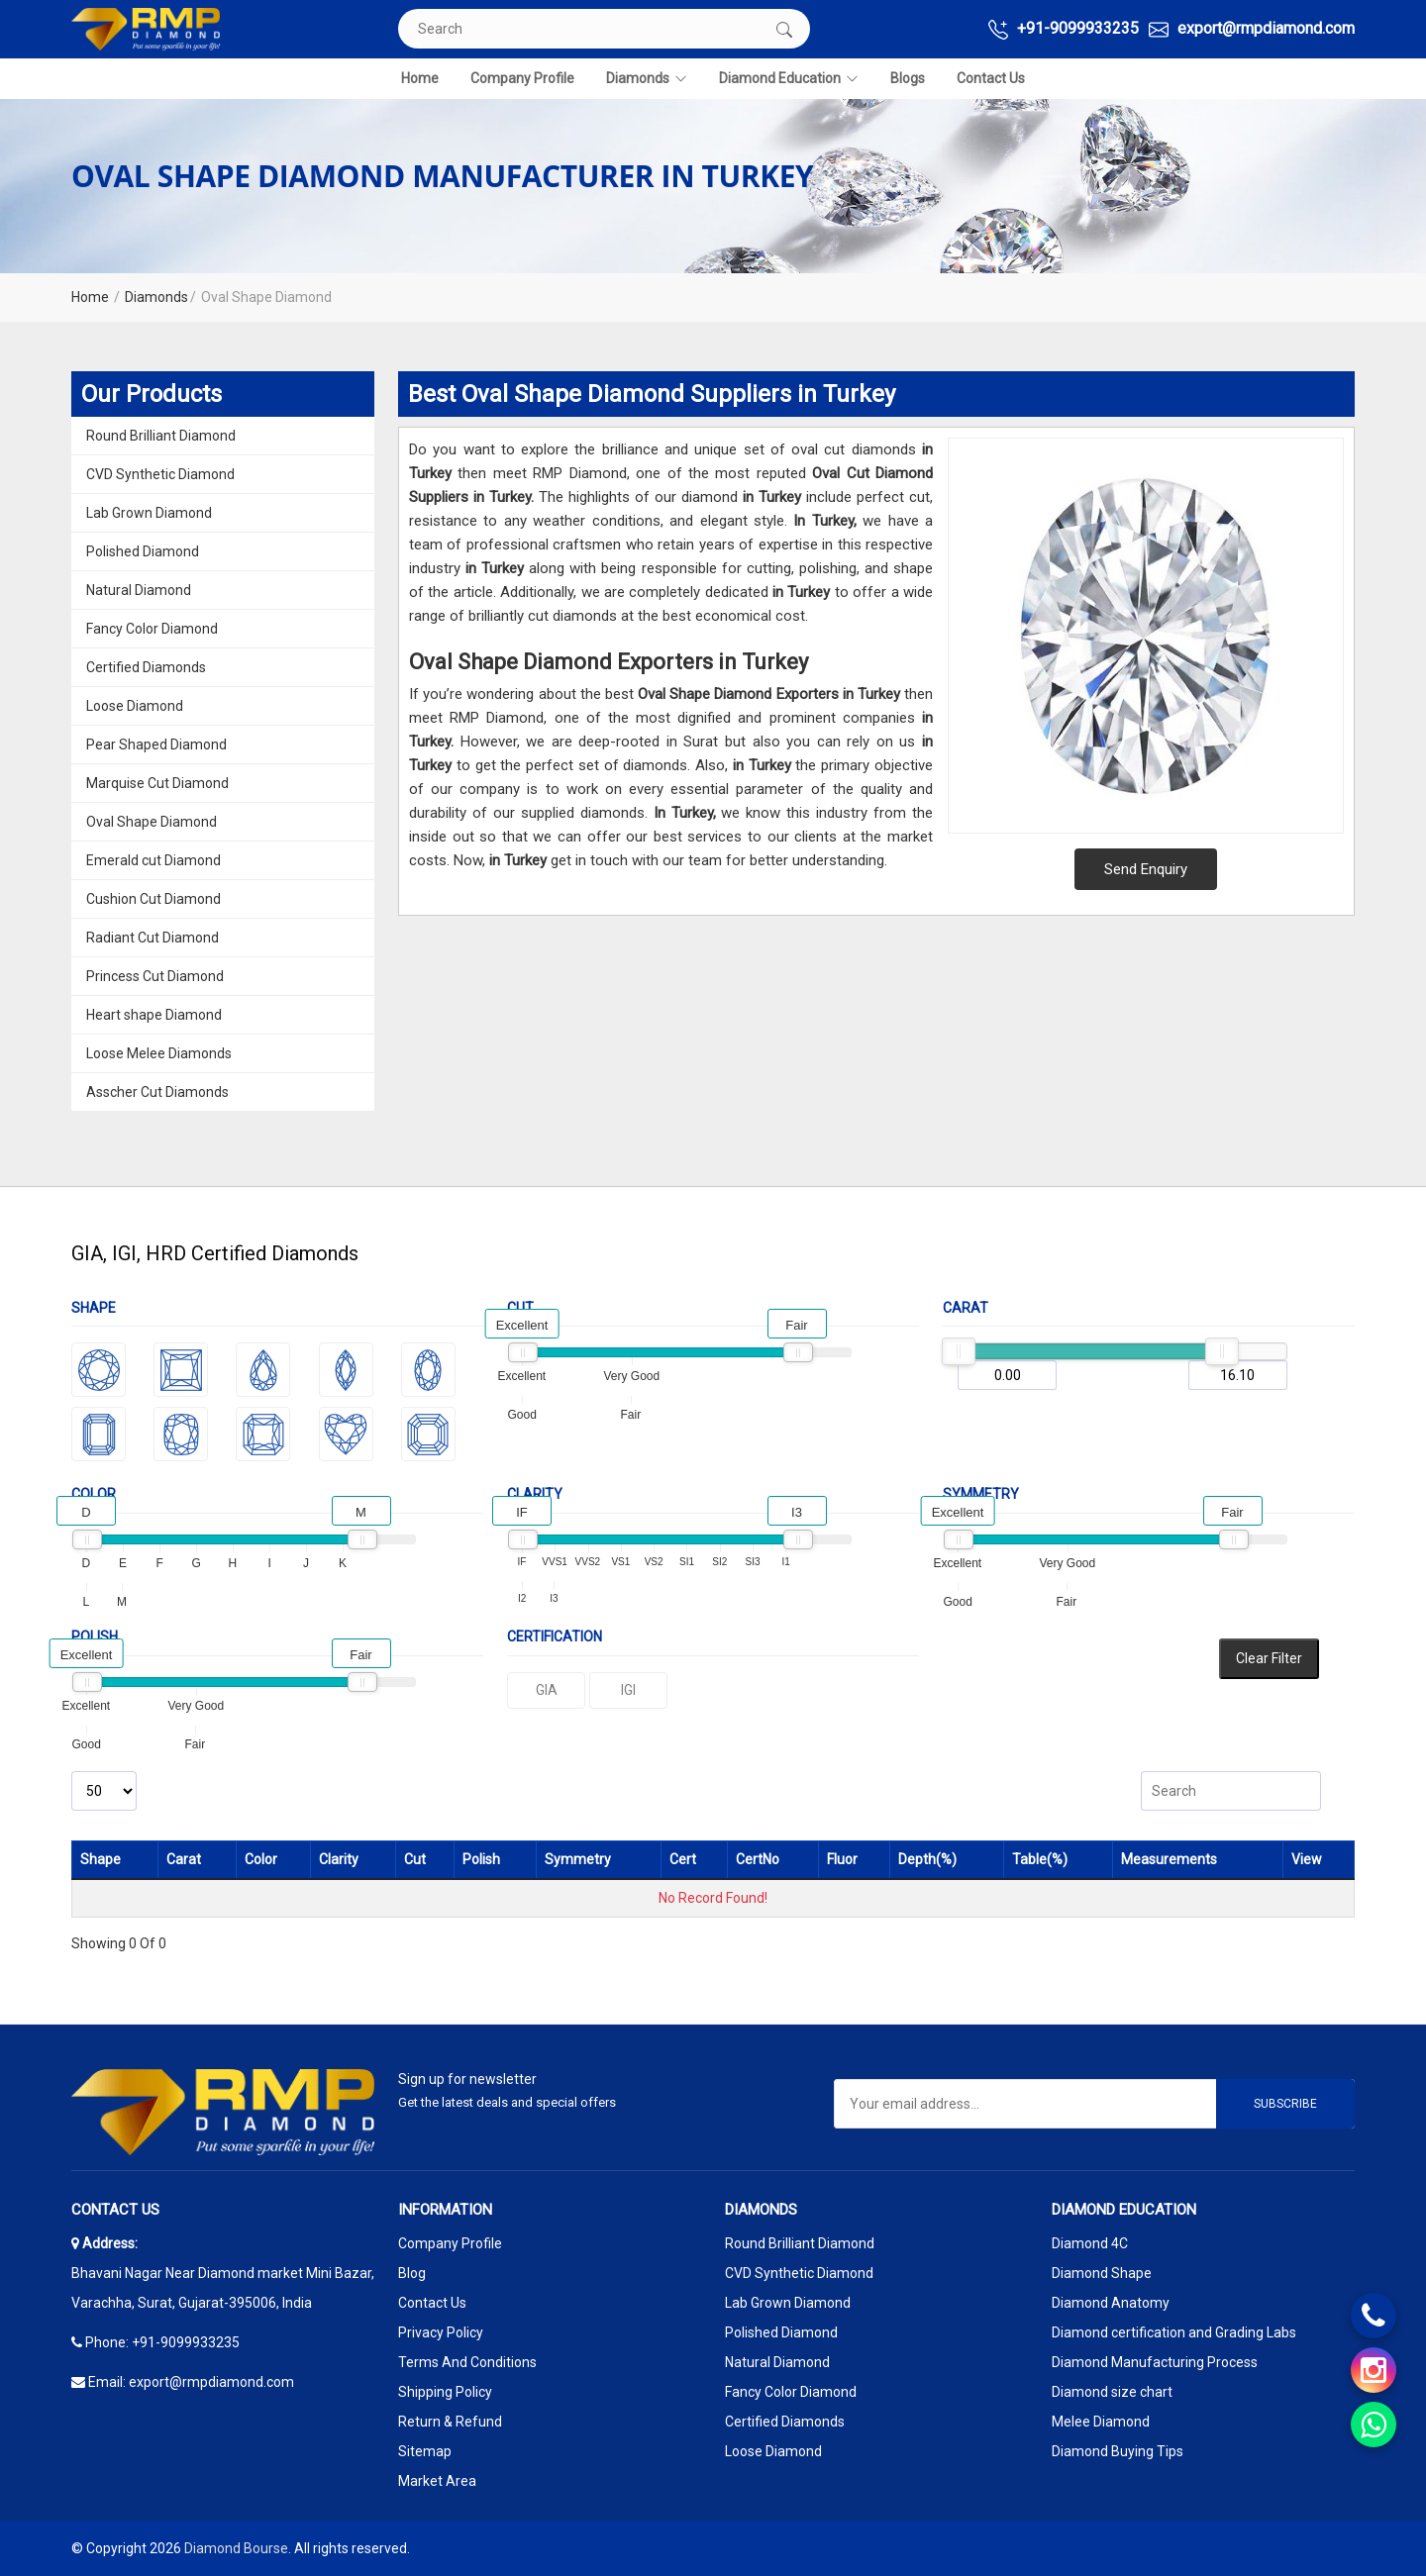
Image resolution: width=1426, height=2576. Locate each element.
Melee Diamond (1101, 2421)
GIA (547, 1690)
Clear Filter (1269, 1658)
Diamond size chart (1112, 2392)
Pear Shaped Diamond (156, 744)
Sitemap (425, 2451)
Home (420, 78)
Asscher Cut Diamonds (157, 1092)
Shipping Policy (445, 2392)
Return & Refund (450, 2421)
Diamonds (646, 78)
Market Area (437, 2481)
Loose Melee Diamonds (159, 1053)
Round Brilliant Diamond (161, 436)
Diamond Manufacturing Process (1155, 2362)
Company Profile (522, 78)
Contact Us (991, 78)
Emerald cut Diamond (153, 860)
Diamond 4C (1090, 2243)
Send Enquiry (1145, 869)
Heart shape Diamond (154, 1015)
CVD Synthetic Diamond (160, 474)
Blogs (907, 78)
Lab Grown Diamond (149, 513)
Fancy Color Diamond (152, 629)
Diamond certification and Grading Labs (1174, 2332)
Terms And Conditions (467, 2362)
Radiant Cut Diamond (152, 937)
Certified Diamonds (146, 667)
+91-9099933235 (1063, 29)
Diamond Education (789, 78)
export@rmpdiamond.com (1252, 29)
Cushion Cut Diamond (153, 899)
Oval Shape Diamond (151, 822)
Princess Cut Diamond (155, 976)
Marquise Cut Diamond (157, 783)
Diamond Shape (1102, 2273)
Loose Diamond (134, 706)
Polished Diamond (142, 551)
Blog (412, 2273)
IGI (628, 1690)
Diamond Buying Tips (1117, 2451)
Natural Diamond (138, 590)
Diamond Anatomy (1111, 2303)
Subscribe (1285, 2104)
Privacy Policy (440, 2332)
